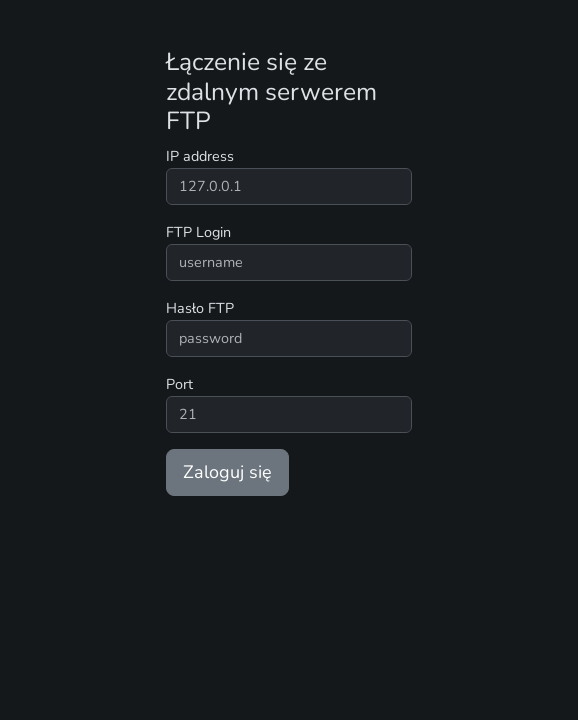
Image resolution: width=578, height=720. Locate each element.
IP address (200, 156)
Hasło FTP (200, 308)
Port (179, 384)
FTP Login (198, 232)
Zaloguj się (227, 472)
